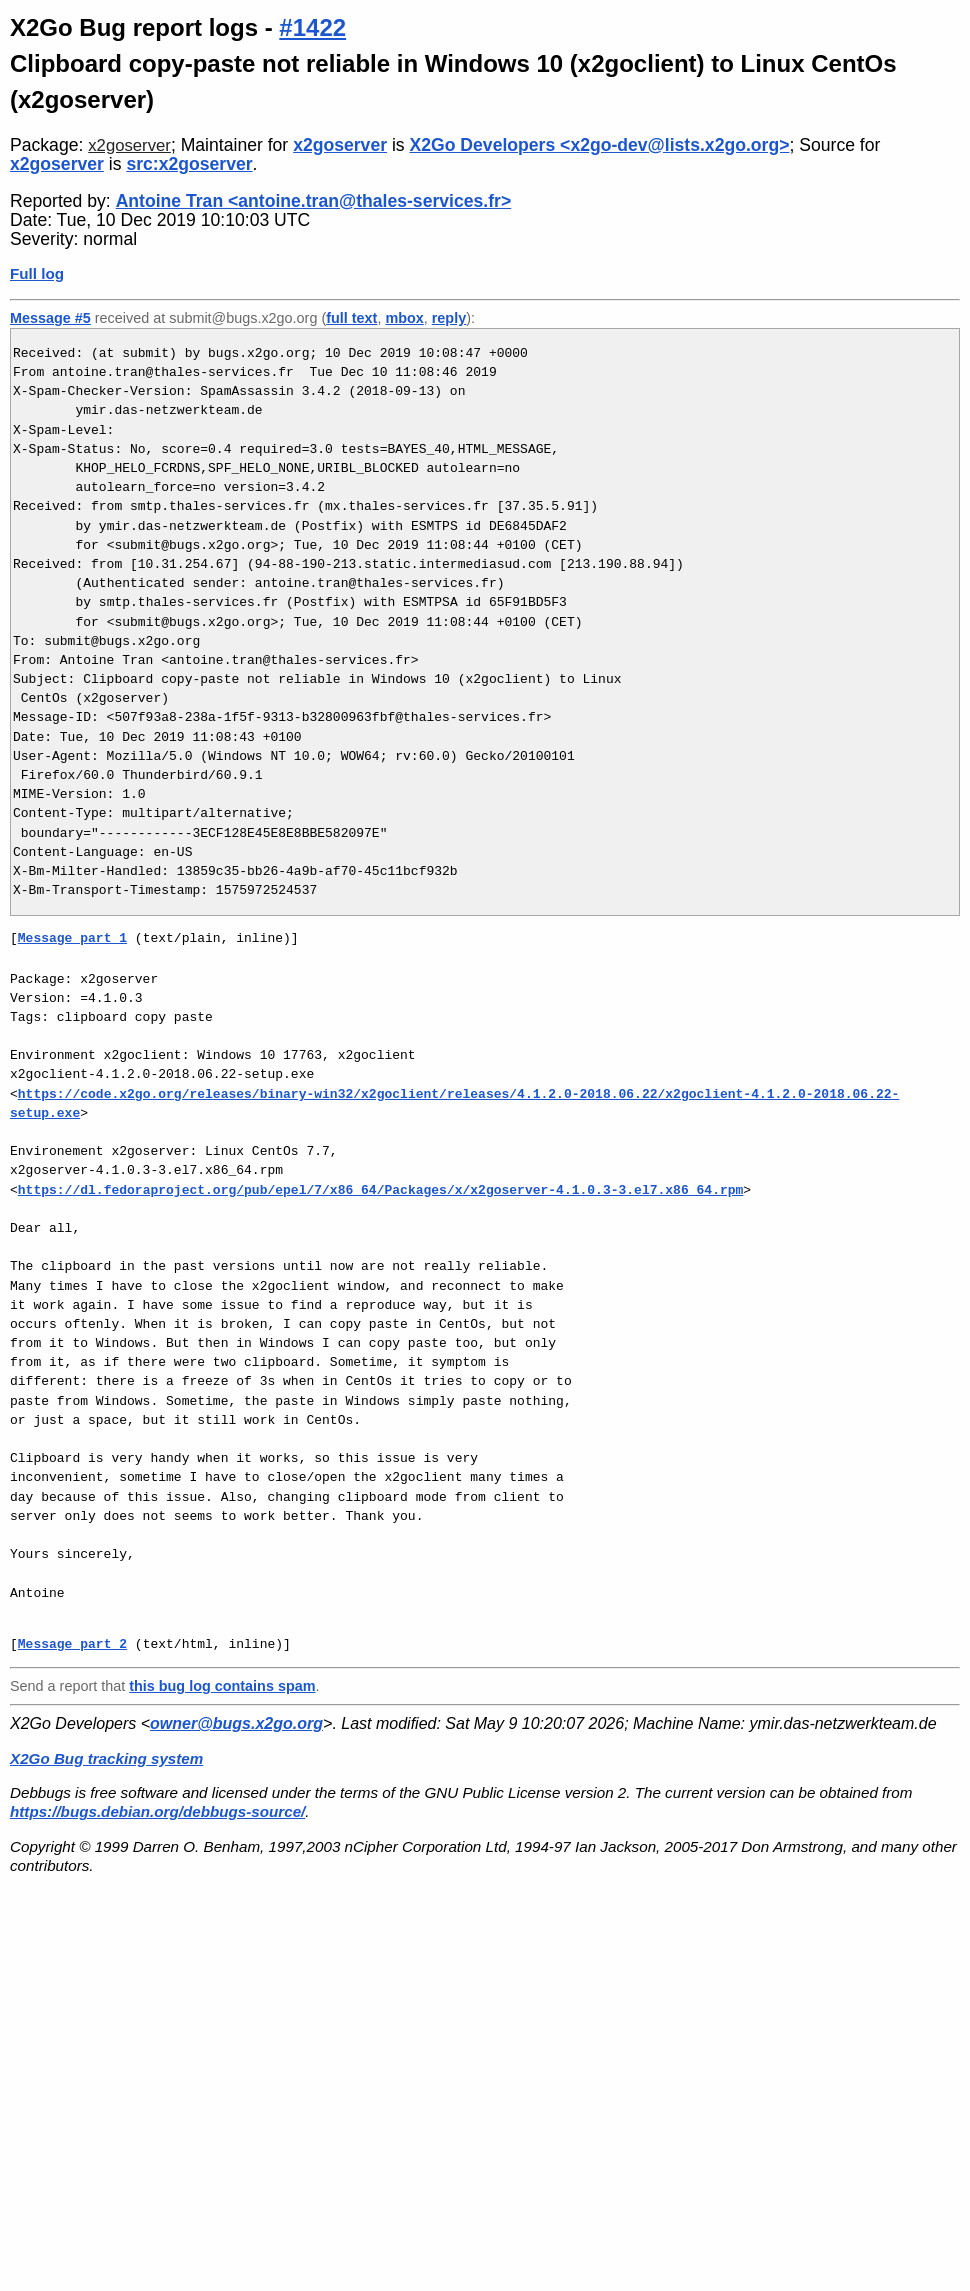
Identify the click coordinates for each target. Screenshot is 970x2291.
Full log (37, 273)
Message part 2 (72, 1644)
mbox (404, 318)
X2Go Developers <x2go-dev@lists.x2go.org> (600, 145)
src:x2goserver (189, 164)
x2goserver (129, 145)
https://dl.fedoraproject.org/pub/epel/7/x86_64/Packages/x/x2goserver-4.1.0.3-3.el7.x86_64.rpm (380, 1190)
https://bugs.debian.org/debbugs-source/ (157, 1811)
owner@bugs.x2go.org (236, 1723)
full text (351, 318)
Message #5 (50, 318)
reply (449, 318)
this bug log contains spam (222, 1686)
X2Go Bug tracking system (106, 1758)
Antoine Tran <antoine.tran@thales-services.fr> (314, 201)
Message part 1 (72, 938)
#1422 (312, 27)
